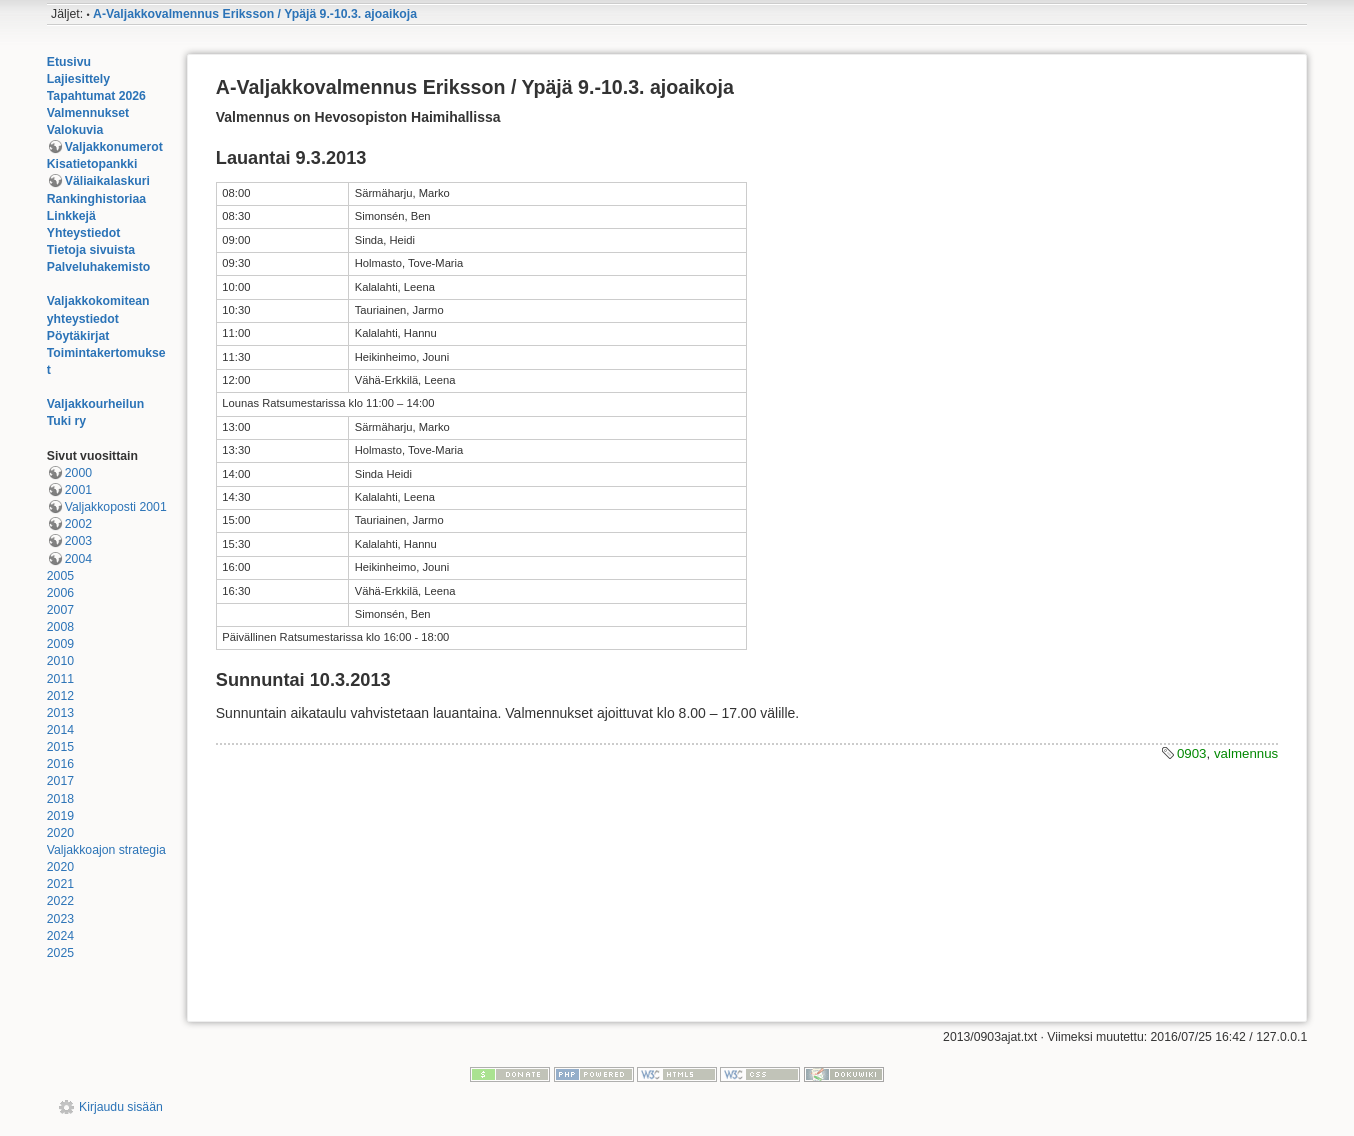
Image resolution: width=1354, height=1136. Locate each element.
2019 (60, 816)
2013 (60, 713)
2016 (60, 764)
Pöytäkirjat (78, 336)
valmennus (1246, 753)
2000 (78, 473)
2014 (60, 730)
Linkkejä (71, 216)
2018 (60, 799)
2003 (78, 541)
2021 (60, 884)
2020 (60, 833)
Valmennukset (88, 113)
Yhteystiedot (84, 233)
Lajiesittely (78, 79)
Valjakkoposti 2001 (116, 507)
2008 (60, 627)
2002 (78, 524)
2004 (78, 559)
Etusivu (69, 62)
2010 (60, 661)
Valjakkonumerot (114, 147)
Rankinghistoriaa (96, 199)
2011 (60, 679)
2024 (60, 936)
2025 (60, 953)
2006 (60, 593)
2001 (78, 490)
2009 (60, 644)
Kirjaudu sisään (121, 1107)
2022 (60, 901)
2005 (60, 576)
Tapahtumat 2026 (96, 96)
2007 (60, 610)
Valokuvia (75, 130)
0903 (1192, 753)
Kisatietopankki (92, 164)
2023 (60, 919)
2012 (60, 696)
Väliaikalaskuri (107, 181)
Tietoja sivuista (91, 250)
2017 (60, 781)
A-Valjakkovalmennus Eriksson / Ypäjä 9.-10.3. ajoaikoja (255, 14)
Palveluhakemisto (99, 267)
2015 (60, 747)
